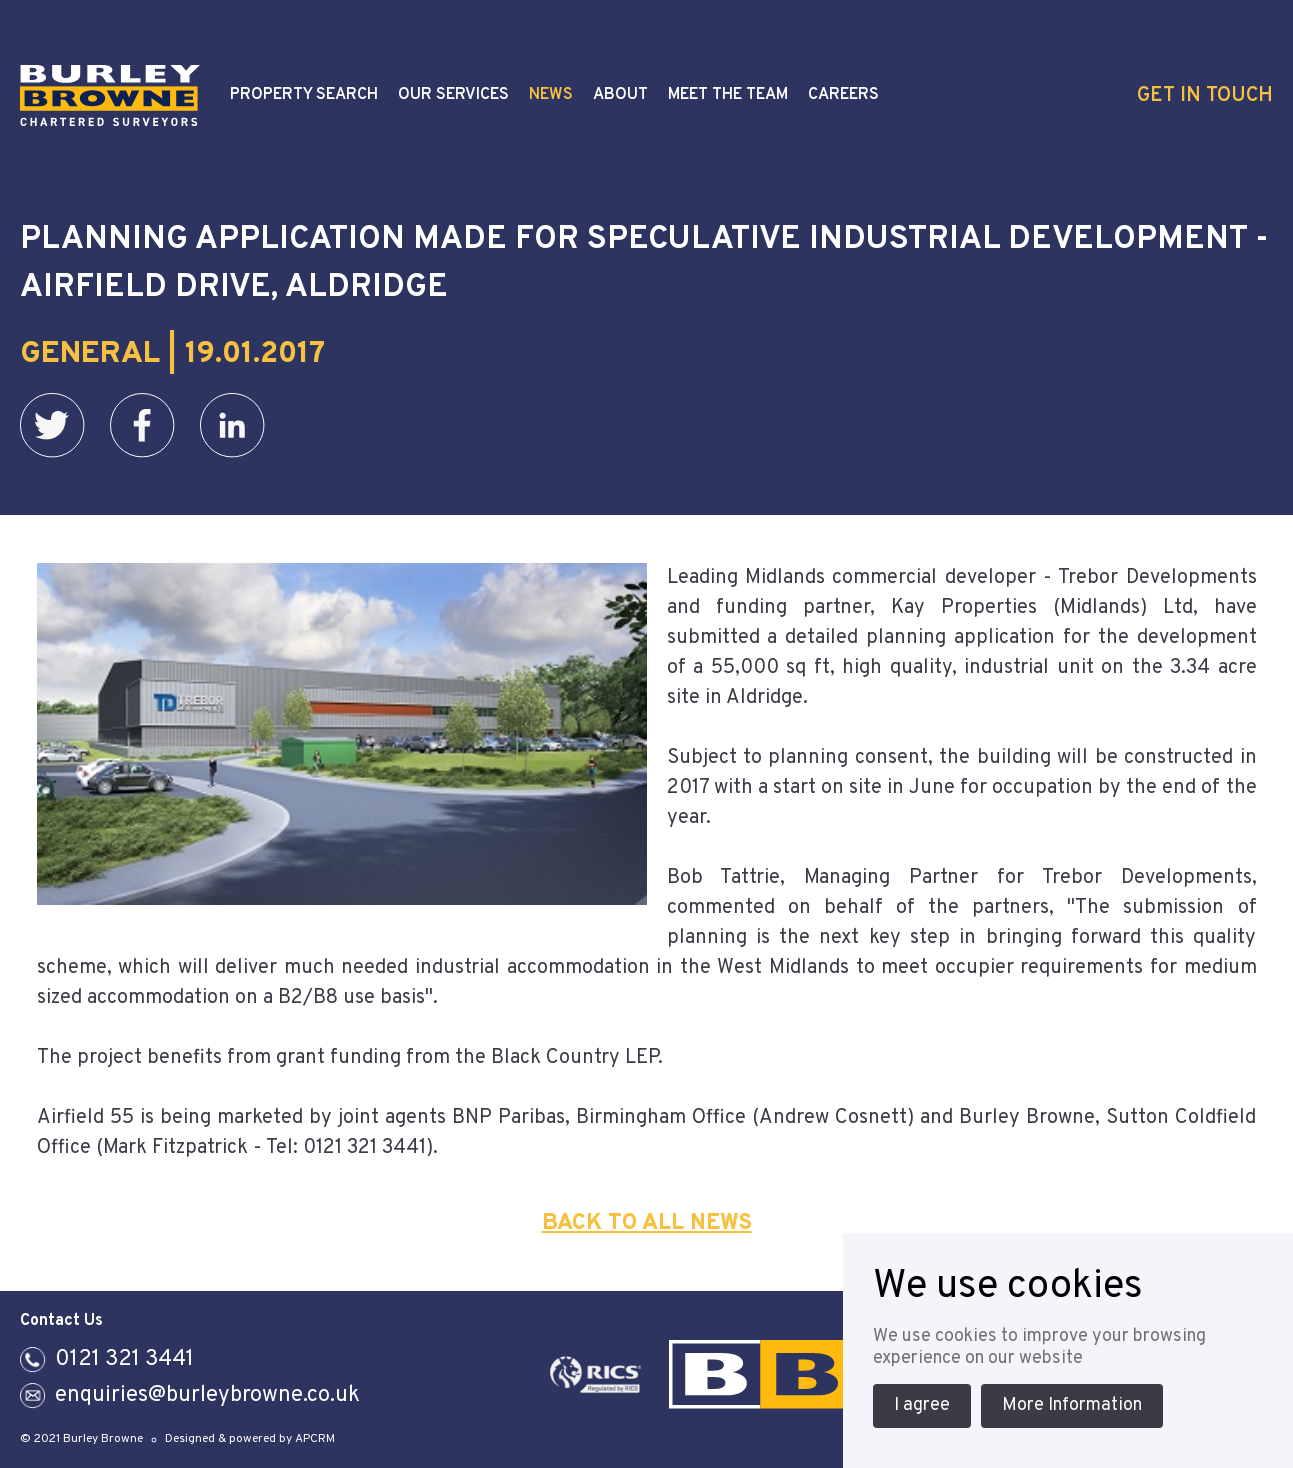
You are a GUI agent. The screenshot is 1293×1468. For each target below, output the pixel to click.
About (620, 95)
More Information (1072, 1405)
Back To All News (647, 1223)
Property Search (304, 95)
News (551, 95)
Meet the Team (728, 95)
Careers (843, 95)
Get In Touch (1205, 96)
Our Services (453, 95)
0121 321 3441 (124, 1359)
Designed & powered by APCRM (250, 1439)
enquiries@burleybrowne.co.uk (207, 1395)
